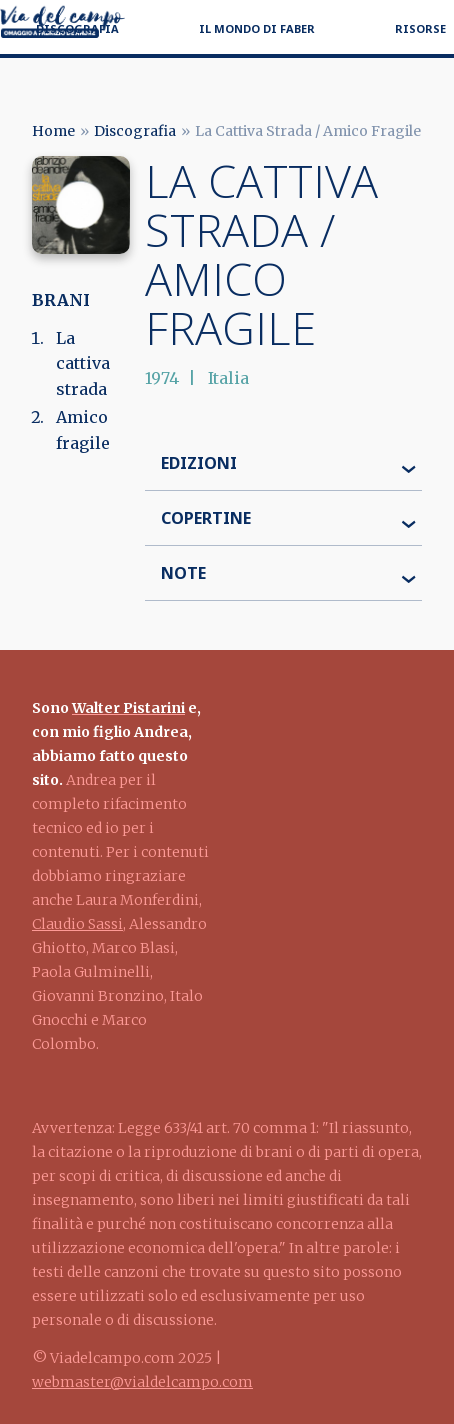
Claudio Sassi (77, 924)
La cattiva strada (83, 363)
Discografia (77, 28)
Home (53, 131)
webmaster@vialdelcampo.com (142, 1382)
